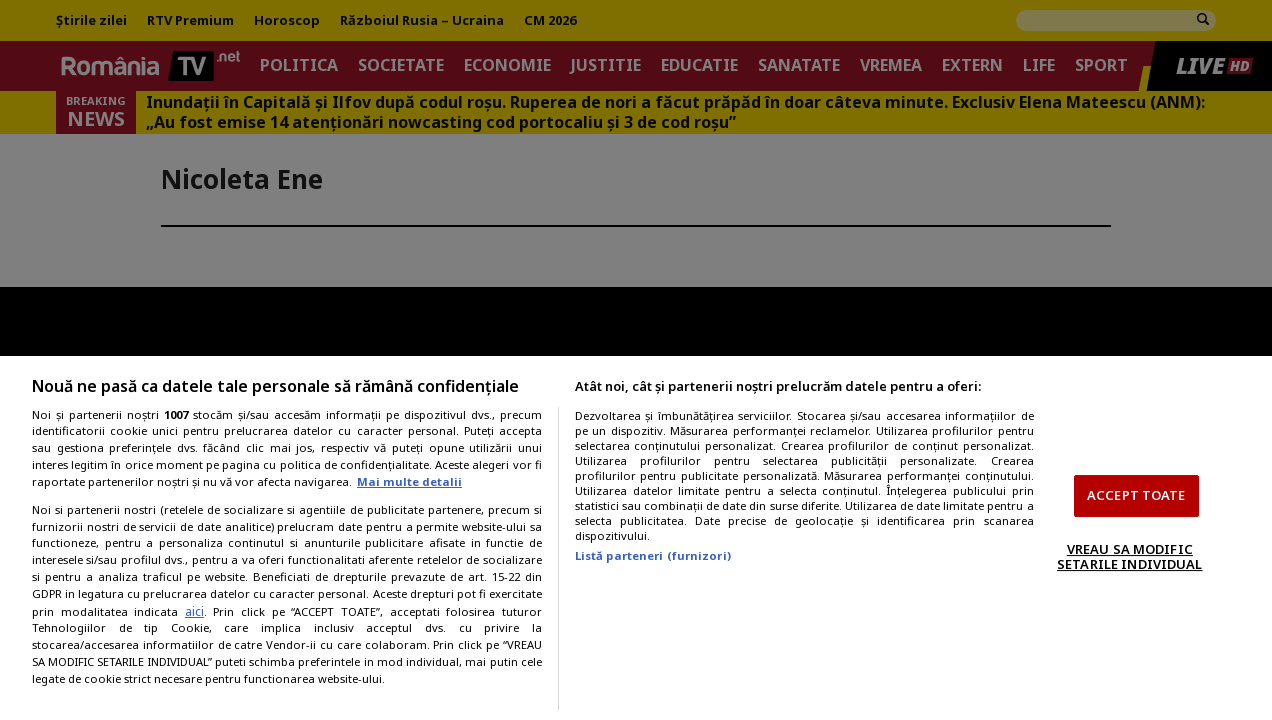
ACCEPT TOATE (1136, 495)
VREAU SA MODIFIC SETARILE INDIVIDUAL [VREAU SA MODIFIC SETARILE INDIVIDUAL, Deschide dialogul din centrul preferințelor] (1129, 557)
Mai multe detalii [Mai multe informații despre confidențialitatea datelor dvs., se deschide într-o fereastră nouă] (409, 481)
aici (194, 611)
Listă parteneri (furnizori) (653, 555)
